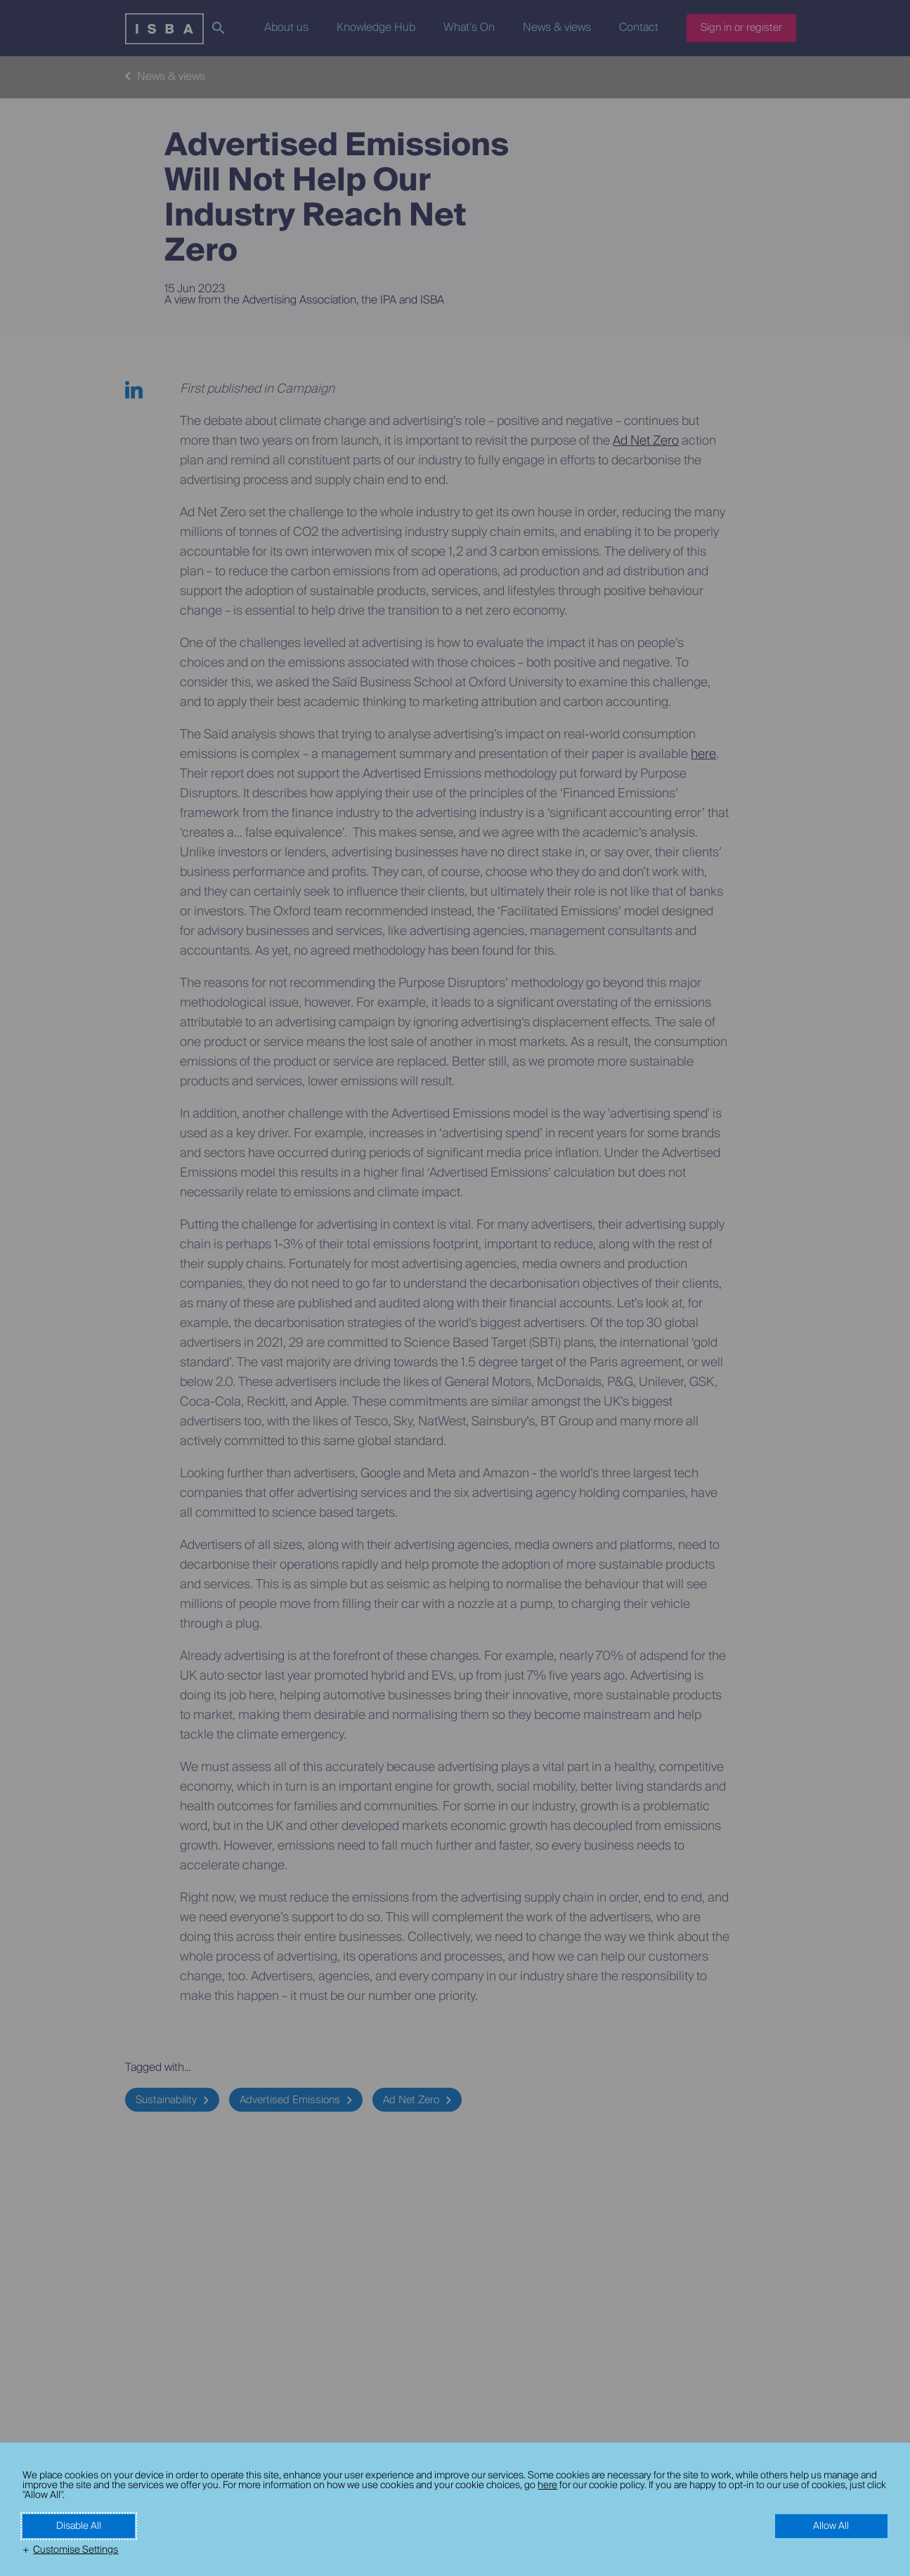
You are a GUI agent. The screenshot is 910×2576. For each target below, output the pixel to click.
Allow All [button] (831, 2526)
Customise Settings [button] (75, 2550)
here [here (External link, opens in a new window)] (547, 2485)
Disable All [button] (78, 2526)
